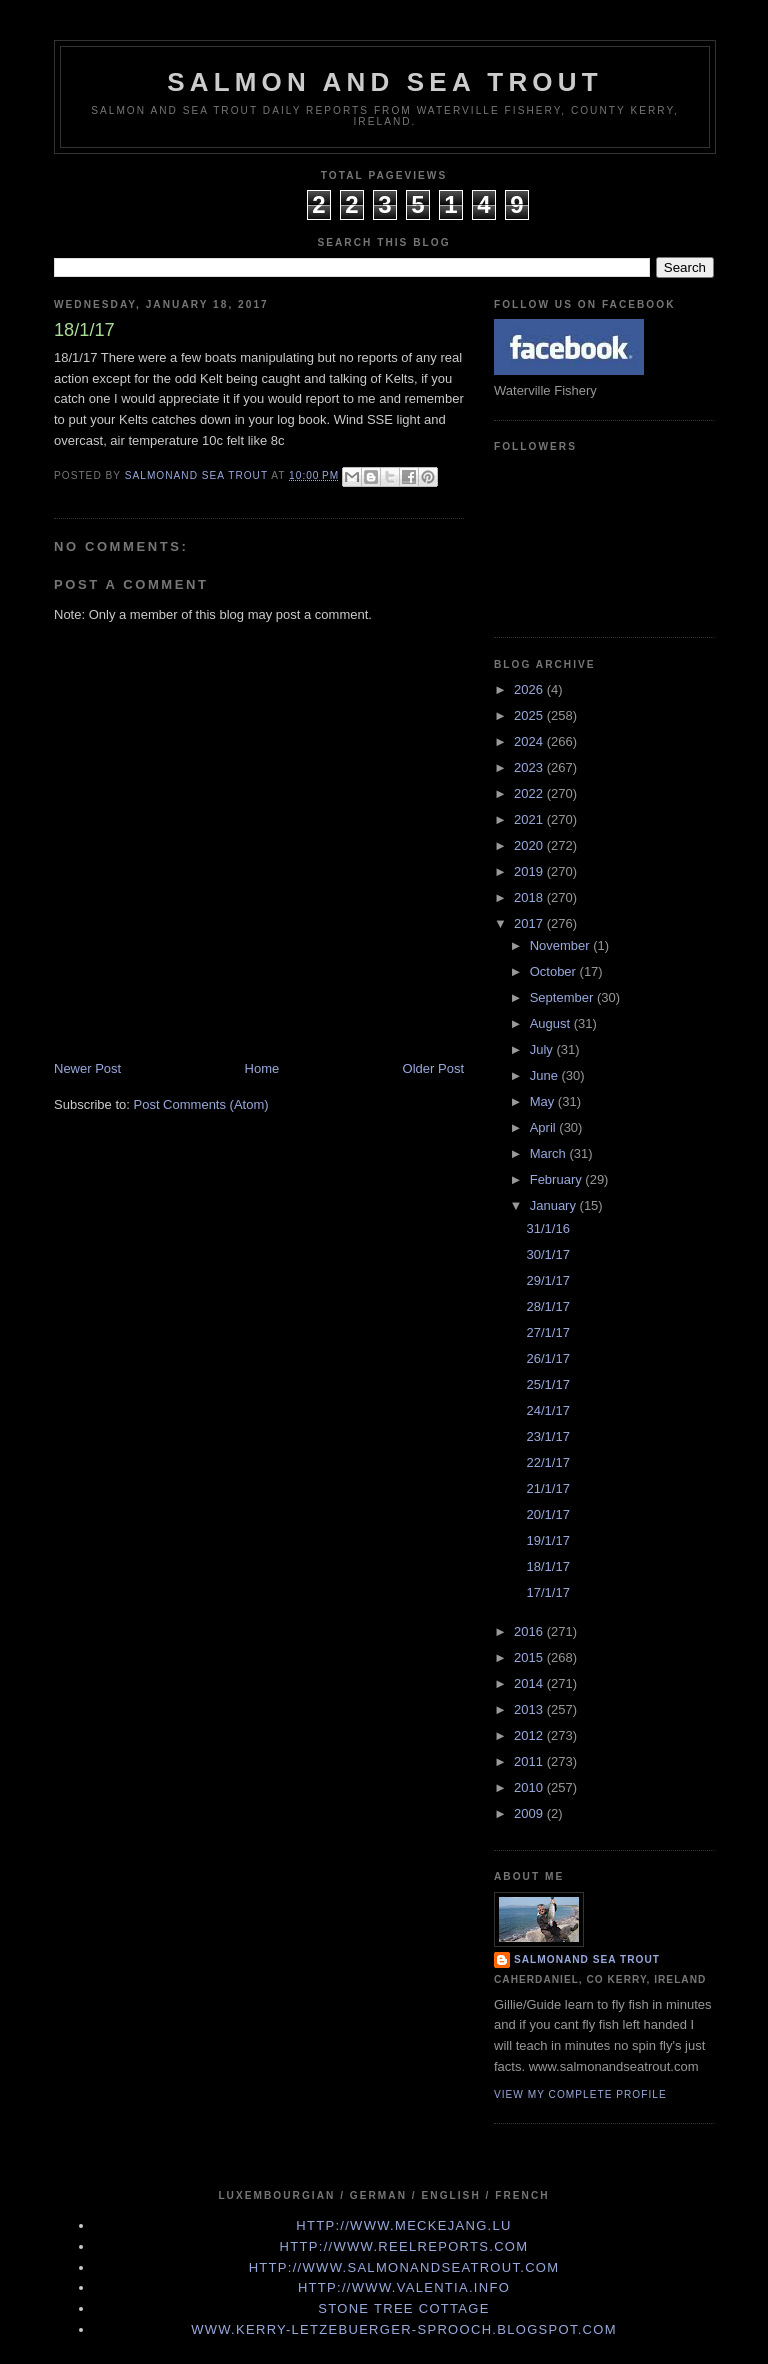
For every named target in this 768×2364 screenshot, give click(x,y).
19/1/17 (547, 1540)
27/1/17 (547, 1332)
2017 (530, 923)
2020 (530, 845)
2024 (530, 741)
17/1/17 (547, 1592)
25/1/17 (547, 1384)
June (546, 1075)
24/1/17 (547, 1410)
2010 (530, 1787)
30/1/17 (547, 1254)
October (555, 971)
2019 (530, 871)
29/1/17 (547, 1280)
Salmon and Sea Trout (385, 82)
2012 (530, 1735)
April (545, 1127)
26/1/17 (547, 1358)
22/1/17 (547, 1462)
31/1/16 (547, 1228)
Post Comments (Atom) (201, 1104)
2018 (530, 897)
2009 (530, 1813)
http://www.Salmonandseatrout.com (404, 2267)
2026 (530, 689)
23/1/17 (547, 1436)
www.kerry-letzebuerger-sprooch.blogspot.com (404, 2329)
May (544, 1101)
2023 (530, 767)
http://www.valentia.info (404, 2287)
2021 (530, 819)
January (555, 1205)
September (563, 997)
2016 (530, 1631)
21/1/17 (547, 1488)
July (543, 1049)
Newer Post (87, 1068)
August (552, 1023)
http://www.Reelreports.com (404, 2246)
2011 (530, 1761)
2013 (530, 1709)
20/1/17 (547, 1514)
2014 (530, 1683)
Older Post (433, 1068)
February (558, 1179)
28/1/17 (547, 1306)
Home (262, 1068)
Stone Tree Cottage (403, 2308)
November (562, 945)
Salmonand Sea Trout (587, 1959)
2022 (530, 793)
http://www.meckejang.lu (404, 2225)
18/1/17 (547, 1566)
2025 (530, 715)
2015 (530, 1657)
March (550, 1153)
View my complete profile (580, 2094)
